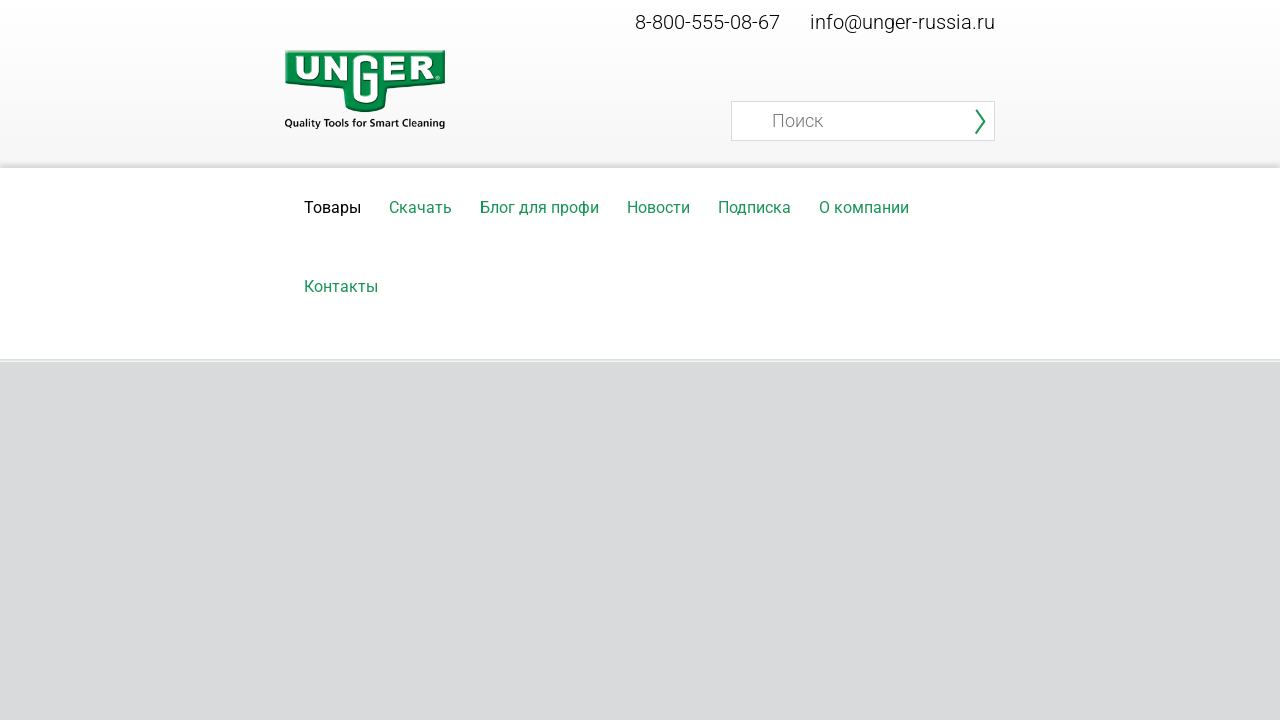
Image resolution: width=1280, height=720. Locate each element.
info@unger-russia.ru (902, 22)
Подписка (754, 207)
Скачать (420, 207)
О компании (864, 207)
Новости (658, 207)
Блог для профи (539, 207)
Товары (332, 207)
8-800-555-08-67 (707, 22)
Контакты (341, 286)
